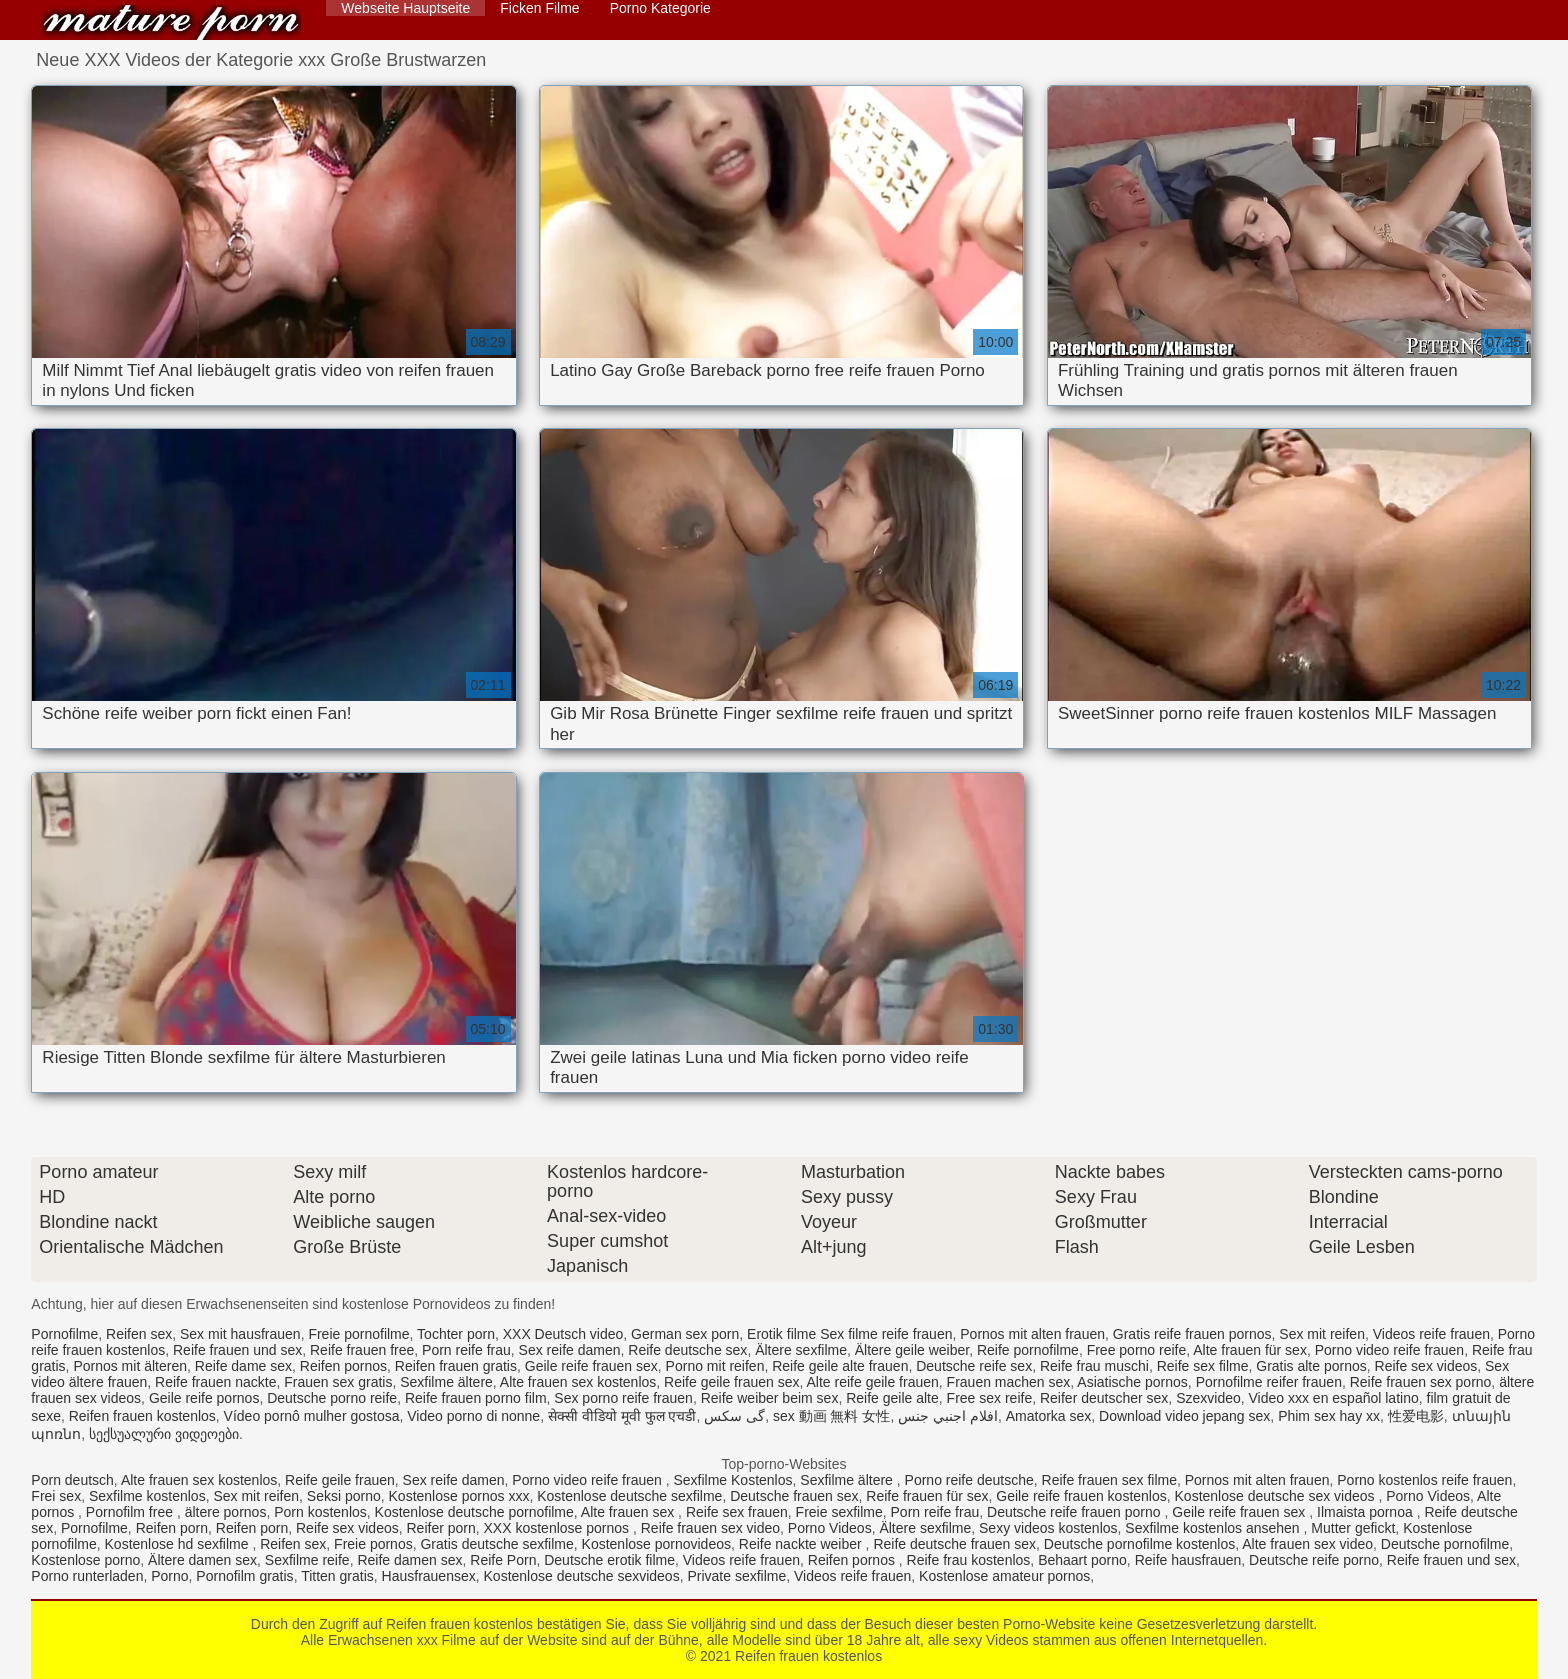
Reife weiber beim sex (770, 1398)
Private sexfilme (736, 1576)
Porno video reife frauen (1389, 1350)
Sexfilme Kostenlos (732, 1480)
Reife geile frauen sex (731, 1382)
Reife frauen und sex (237, 1350)
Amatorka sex (1049, 1416)
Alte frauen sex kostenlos (578, 1382)
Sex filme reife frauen (886, 1334)
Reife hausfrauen (1188, 1560)
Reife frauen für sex (927, 1496)
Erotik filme (781, 1334)
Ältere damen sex (202, 1560)
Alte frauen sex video (1307, 1544)
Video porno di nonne (473, 1416)
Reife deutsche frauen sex (954, 1544)
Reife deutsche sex (687, 1350)
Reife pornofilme (1028, 1350)
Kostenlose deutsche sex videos (1277, 1496)
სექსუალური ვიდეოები (164, 1434)
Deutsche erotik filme (609, 1560)
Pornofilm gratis (244, 1576)
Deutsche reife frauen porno (1075, 1512)
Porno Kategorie (660, 8)
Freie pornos (373, 1544)
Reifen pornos (343, 1366)
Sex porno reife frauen (623, 1398)
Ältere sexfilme (801, 1350)
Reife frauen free (362, 1350)
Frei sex (56, 1496)
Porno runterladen (87, 1576)
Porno (169, 1576)
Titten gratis (337, 1576)
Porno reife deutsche (969, 1480)
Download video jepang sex (1184, 1416)
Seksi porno (344, 1496)
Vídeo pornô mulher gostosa (312, 1416)
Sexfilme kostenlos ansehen (1214, 1528)
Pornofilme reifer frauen (1269, 1382)
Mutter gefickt (1353, 1528)
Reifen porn (172, 1528)
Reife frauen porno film (476, 1398)
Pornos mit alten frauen (1032, 1334)
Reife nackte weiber (802, 1544)
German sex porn (685, 1334)
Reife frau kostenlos (969, 1560)
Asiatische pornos (1132, 1382)
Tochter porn (456, 1334)
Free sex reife (990, 1398)
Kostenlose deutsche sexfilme (629, 1496)
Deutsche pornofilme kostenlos (1139, 1544)
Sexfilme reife (307, 1560)
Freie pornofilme (358, 1334)
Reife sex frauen (737, 1512)
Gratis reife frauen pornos (1192, 1334)
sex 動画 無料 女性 (831, 1416)
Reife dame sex (243, 1366)
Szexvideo (1208, 1398)
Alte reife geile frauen (873, 1382)
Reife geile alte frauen (840, 1366)
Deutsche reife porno (1314, 1560)
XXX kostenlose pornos (558, 1528)
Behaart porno (1082, 1560)
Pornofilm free (131, 1512)
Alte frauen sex (629, 1512)
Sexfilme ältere (446, 1382)
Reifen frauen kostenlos (171, 22)
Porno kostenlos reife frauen (1424, 1480)
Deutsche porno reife (332, 1398)
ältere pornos (226, 1512)
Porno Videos (1428, 1496)
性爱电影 (1416, 1416)
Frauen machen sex (1009, 1382)
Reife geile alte (892, 1398)
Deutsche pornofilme (1445, 1544)
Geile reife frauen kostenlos (1081, 1496)
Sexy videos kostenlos (1048, 1528)
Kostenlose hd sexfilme (179, 1544)
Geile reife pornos (204, 1398)
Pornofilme (64, 1334)
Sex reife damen (570, 1350)
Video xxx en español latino (1334, 1398)
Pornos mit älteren (130, 1366)
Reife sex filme (1203, 1366)
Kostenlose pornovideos (656, 1544)
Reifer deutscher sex (1104, 1398)
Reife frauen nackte (215, 1382)
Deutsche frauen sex (794, 1496)
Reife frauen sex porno (1421, 1382)
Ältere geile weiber (912, 1350)
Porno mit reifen (715, 1366)
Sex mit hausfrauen (240, 1334)
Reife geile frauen (340, 1480)
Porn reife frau (466, 1350)
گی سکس (734, 1416)
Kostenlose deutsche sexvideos (582, 1576)
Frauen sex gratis (338, 1382)
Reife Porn (503, 1560)
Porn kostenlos (320, 1512)
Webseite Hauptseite (405, 8)
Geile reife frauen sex (591, 1366)
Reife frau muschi (1094, 1366)
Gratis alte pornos (1311, 1366)
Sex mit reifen (1322, 1334)
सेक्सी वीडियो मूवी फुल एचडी (622, 1416)
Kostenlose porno (85, 1560)
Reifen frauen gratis (456, 1366)
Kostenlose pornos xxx (459, 1496)
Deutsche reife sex (974, 1366)
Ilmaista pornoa (1367, 1512)
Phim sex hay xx (1329, 1416)
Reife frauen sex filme (1109, 1480)
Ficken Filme (539, 8)
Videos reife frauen (1431, 1334)
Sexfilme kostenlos (147, 1496)
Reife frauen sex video (710, 1528)
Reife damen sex (409, 1560)
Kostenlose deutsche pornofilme (474, 1512)
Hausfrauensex (429, 1576)
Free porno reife (1137, 1350)
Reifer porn (440, 1528)
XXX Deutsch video (563, 1334)
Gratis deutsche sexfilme (496, 1544)
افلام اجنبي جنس (948, 1416)
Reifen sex (139, 1334)
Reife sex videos (1426, 1366)
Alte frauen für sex (1250, 1350)
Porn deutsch (72, 1480)
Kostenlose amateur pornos (1004, 1576)
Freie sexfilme (839, 1512)
